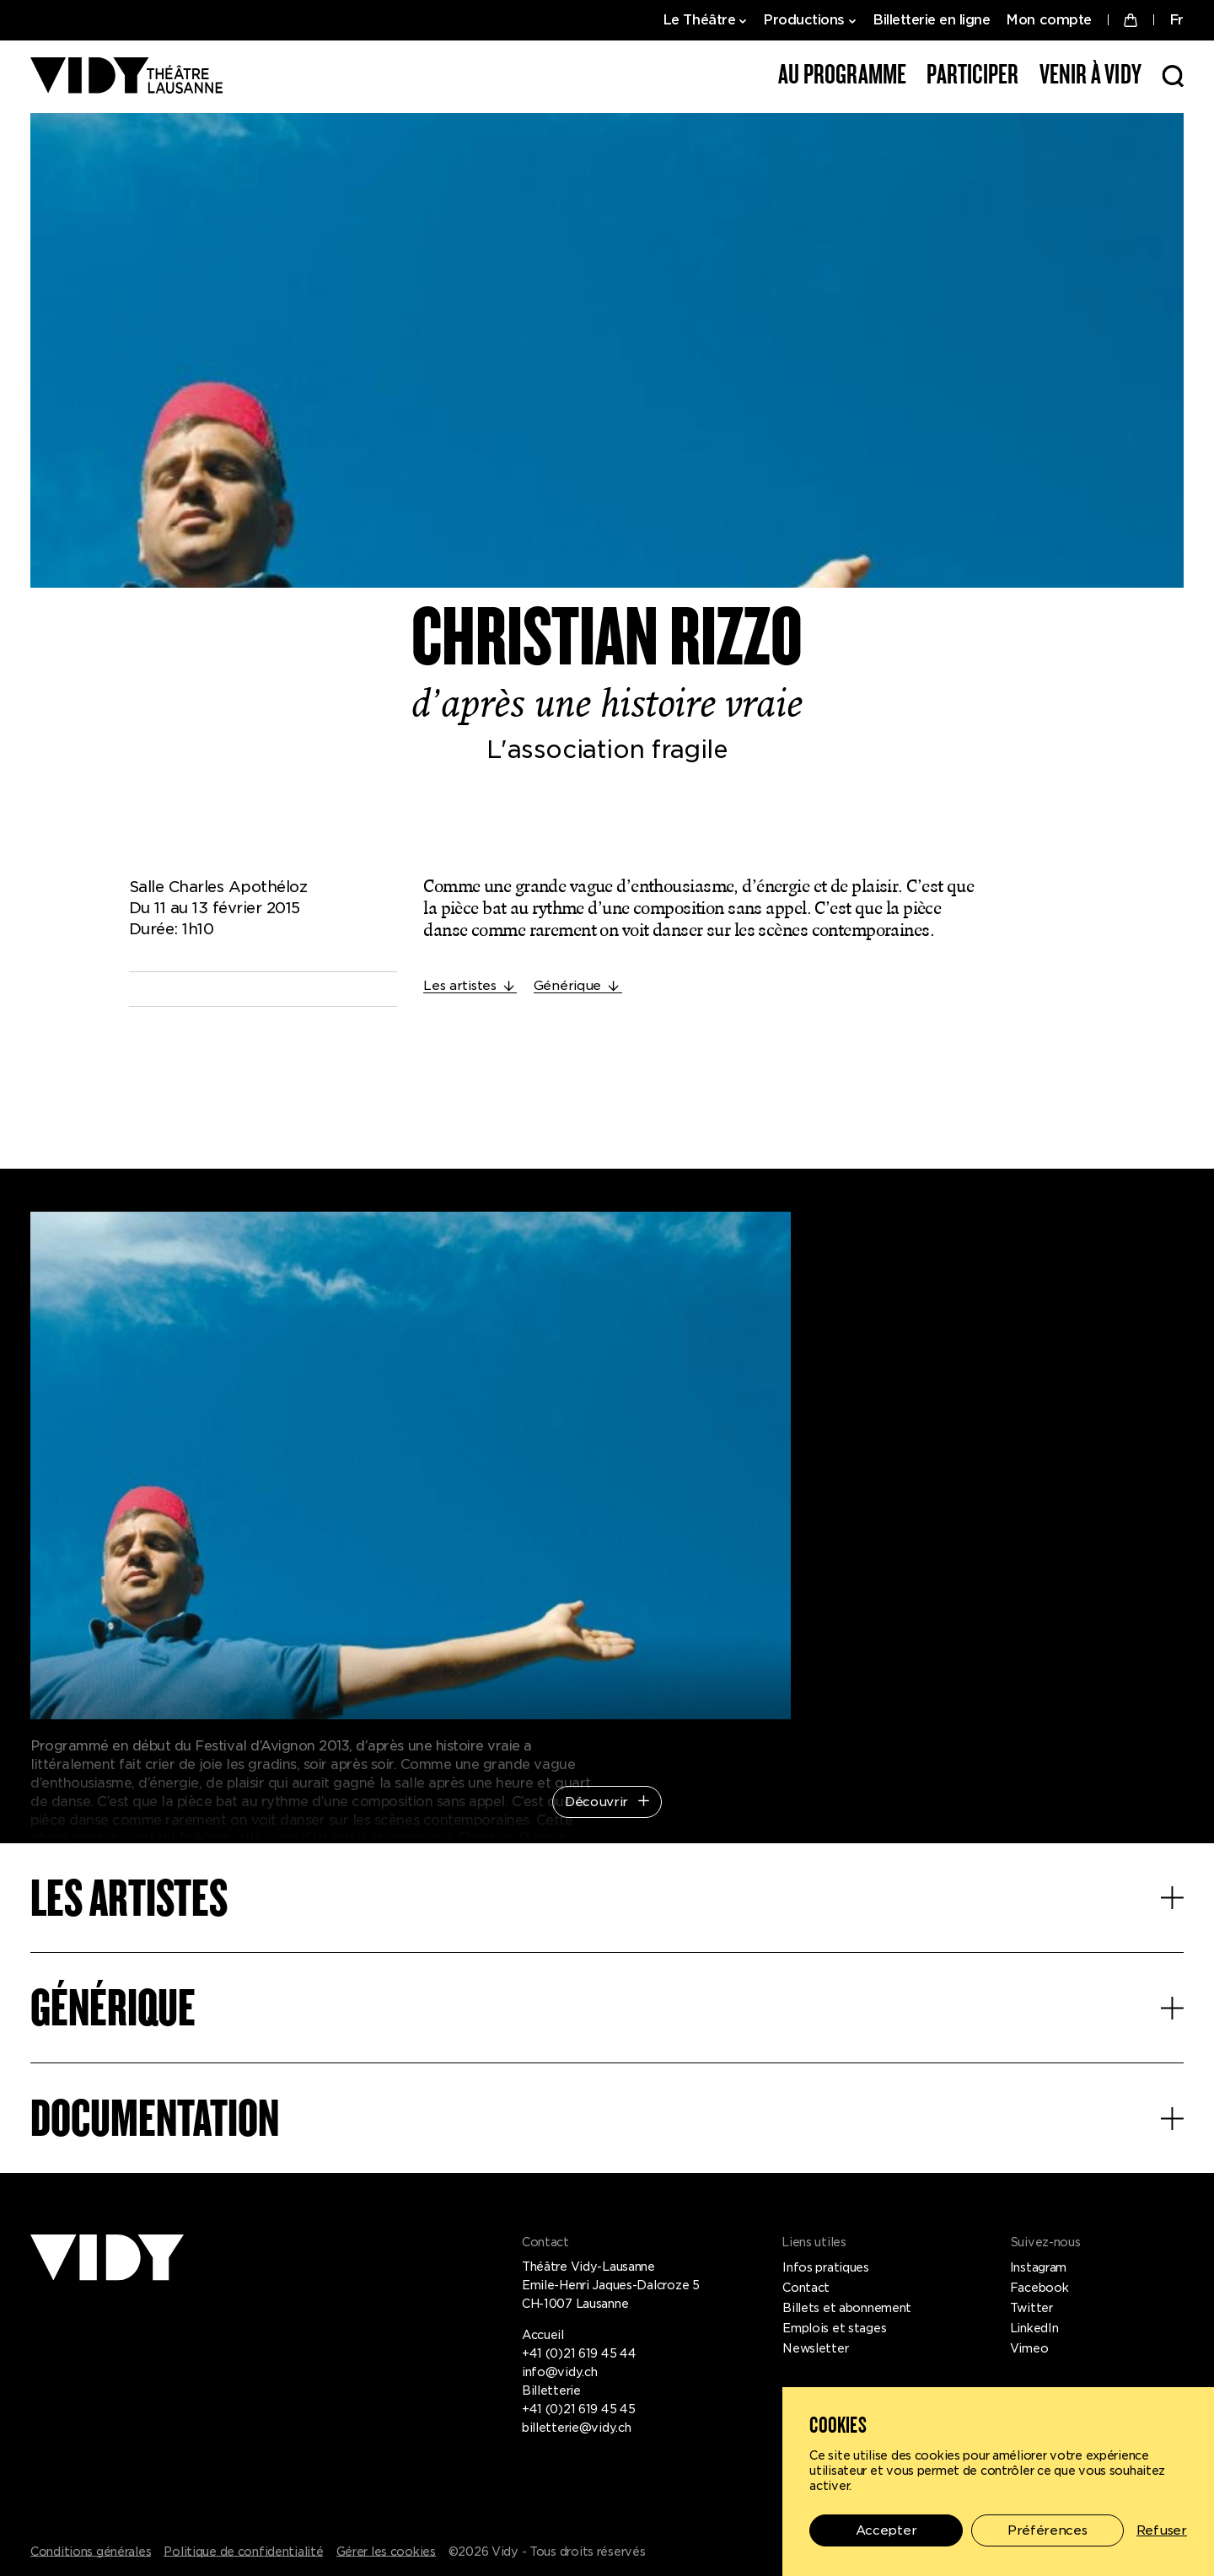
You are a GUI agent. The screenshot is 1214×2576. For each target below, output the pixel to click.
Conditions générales (90, 2551)
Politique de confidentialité (243, 2551)
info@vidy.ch (560, 2372)
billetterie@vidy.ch (576, 2427)
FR (1176, 20)
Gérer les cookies (386, 2551)
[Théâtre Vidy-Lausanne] (126, 76)
